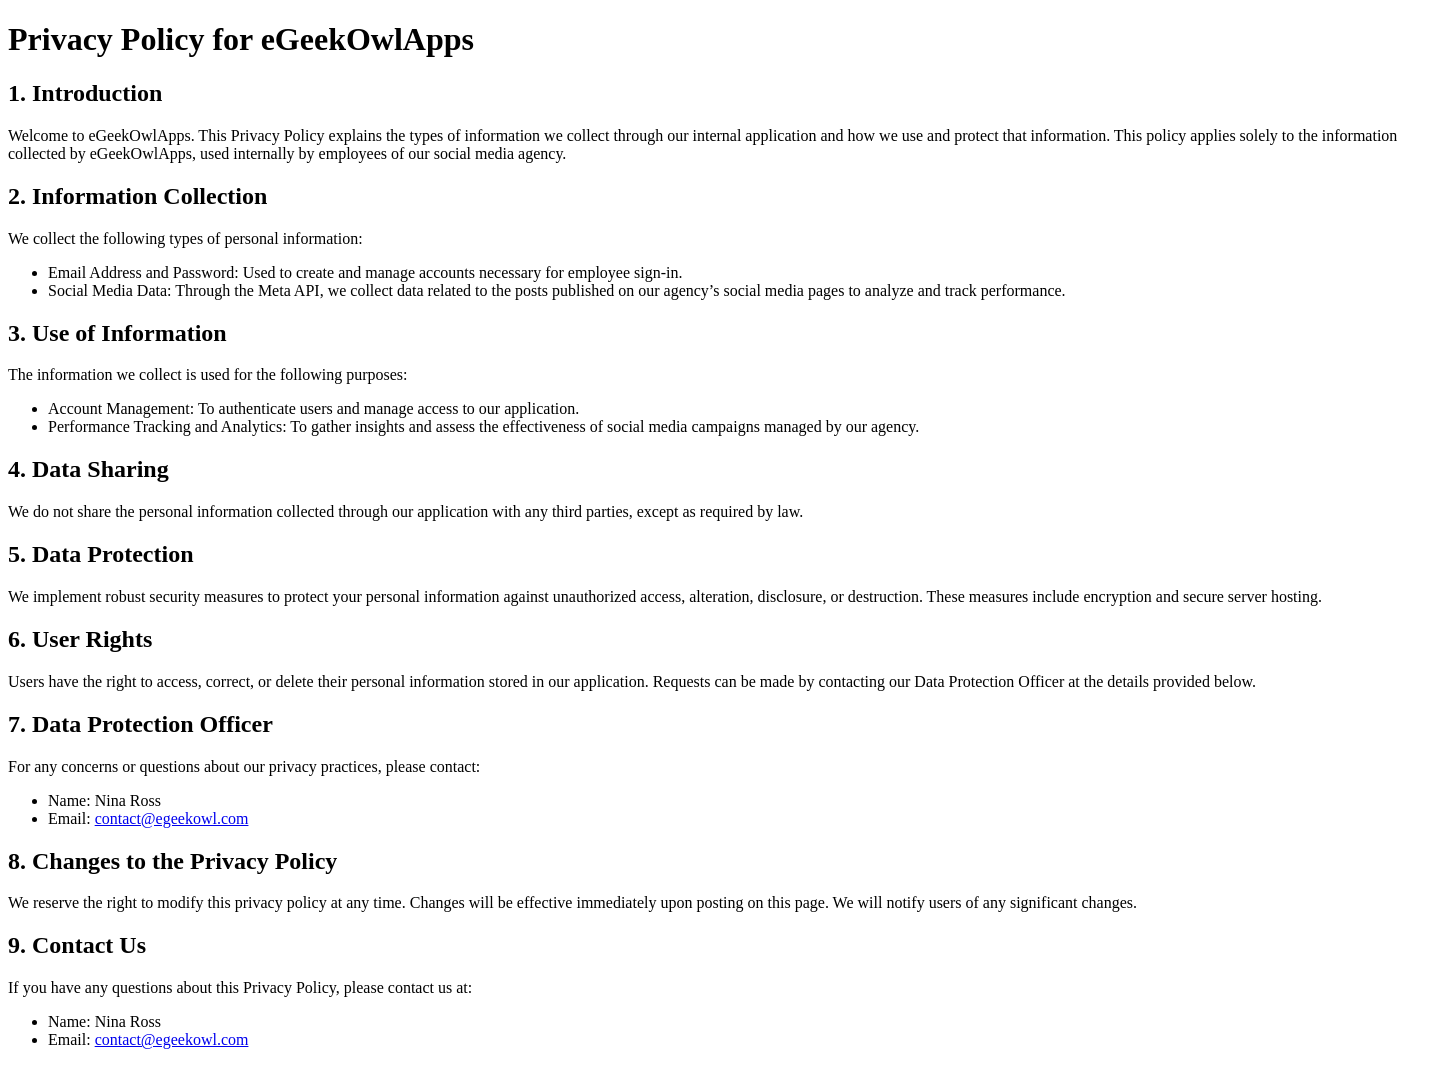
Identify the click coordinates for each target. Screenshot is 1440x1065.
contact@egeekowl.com (172, 818)
